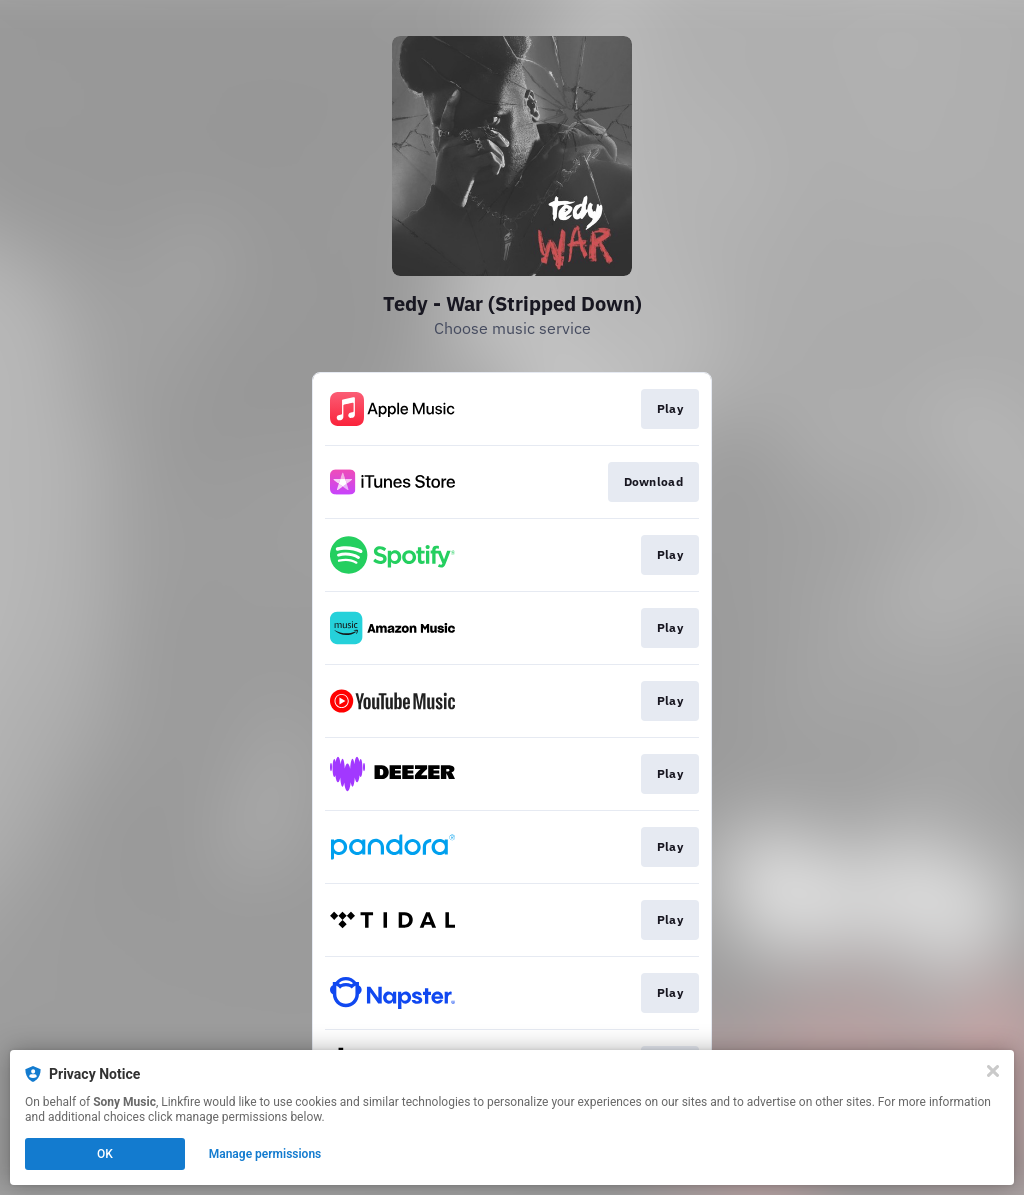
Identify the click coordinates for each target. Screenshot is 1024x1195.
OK (105, 1154)
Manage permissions (265, 1154)
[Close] (993, 1071)
